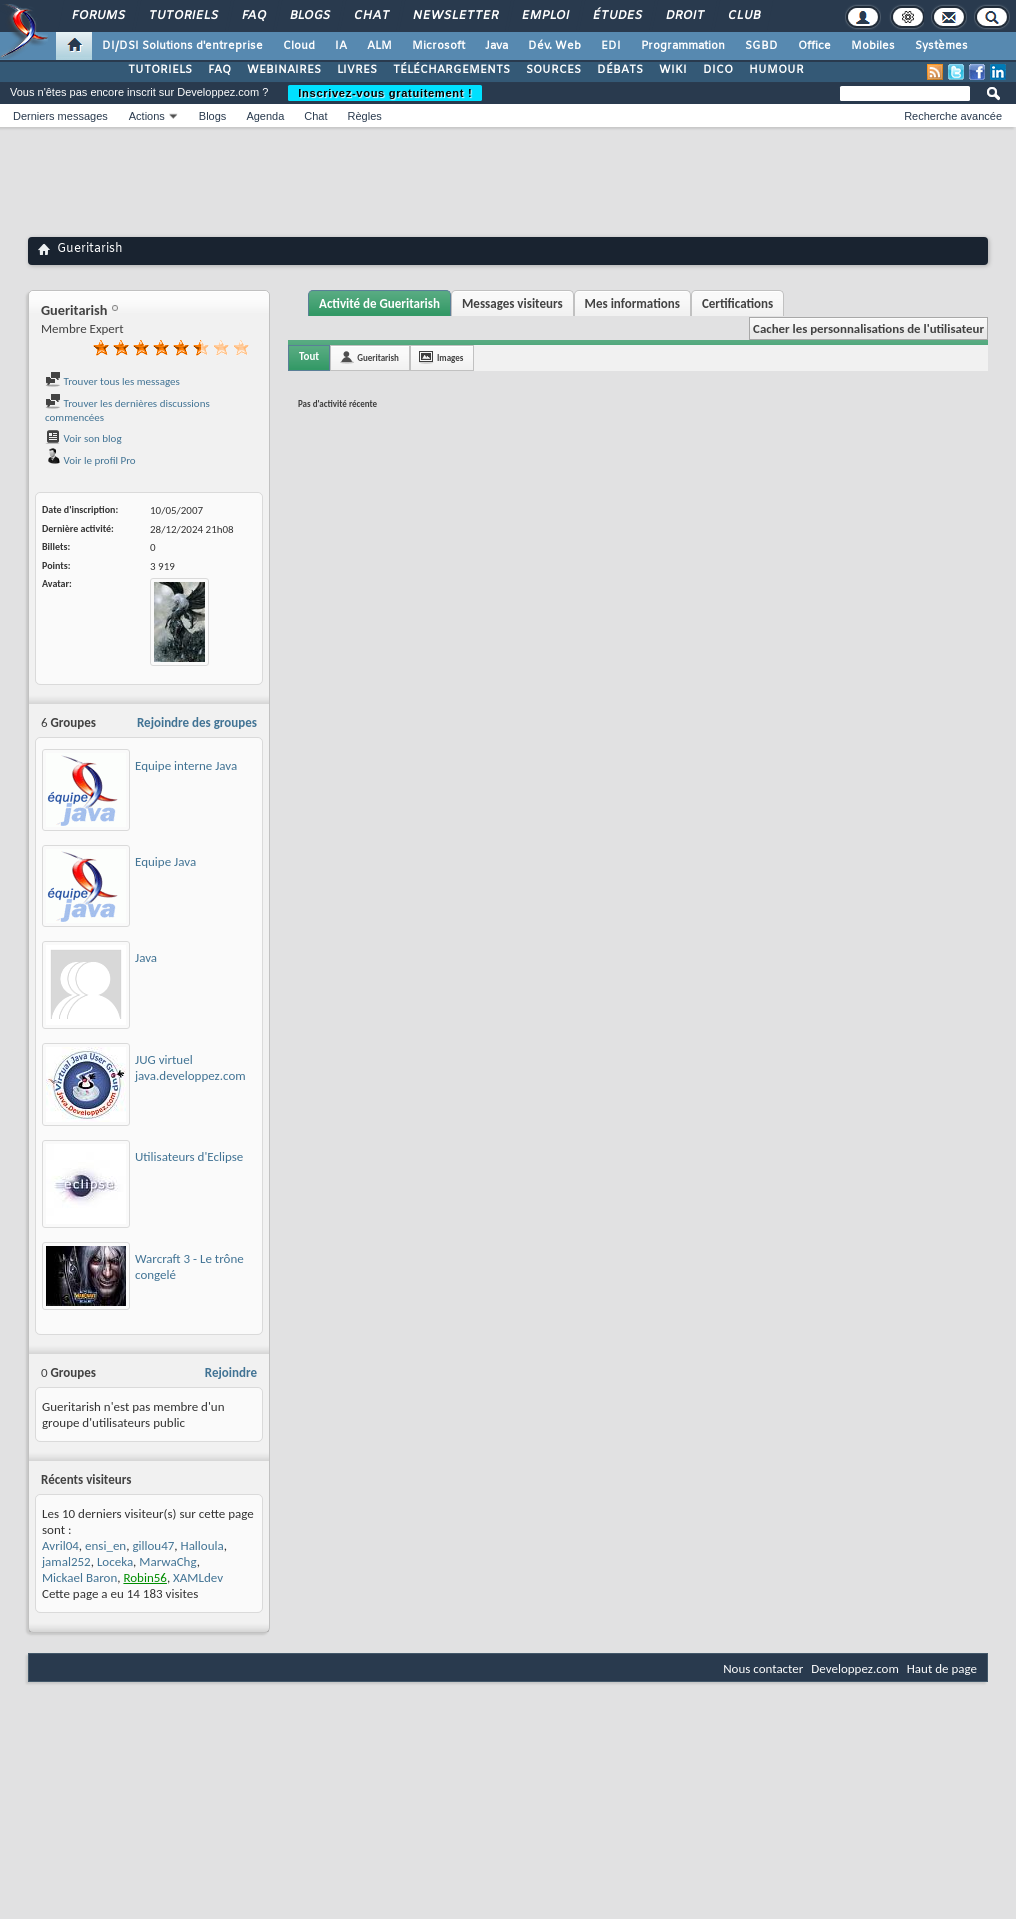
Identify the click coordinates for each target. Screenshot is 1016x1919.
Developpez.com (855, 1668)
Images (450, 357)
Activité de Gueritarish (379, 303)
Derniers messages (60, 116)
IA (341, 46)
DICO (718, 70)
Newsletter (454, 16)
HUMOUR (776, 70)
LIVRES (357, 70)
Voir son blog (83, 438)
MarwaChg (167, 1561)
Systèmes (941, 46)
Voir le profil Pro (90, 460)
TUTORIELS (160, 70)
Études (616, 16)
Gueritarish (378, 357)
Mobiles (873, 46)
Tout (309, 356)
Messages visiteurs (512, 303)
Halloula (202, 1545)
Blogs (309, 16)
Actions (147, 116)
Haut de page (942, 1668)
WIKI (673, 70)
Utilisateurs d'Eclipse (189, 1156)
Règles (365, 116)
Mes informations (632, 303)
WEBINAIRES (284, 70)
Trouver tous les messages (112, 381)
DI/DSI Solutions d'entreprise (182, 46)
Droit (684, 16)
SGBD (761, 46)
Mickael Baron (79, 1577)
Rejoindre (231, 1372)
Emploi (544, 16)
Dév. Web (554, 46)
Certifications (737, 303)
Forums (97, 16)
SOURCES (553, 70)
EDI (611, 46)
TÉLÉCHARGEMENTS (451, 70)
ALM (379, 46)
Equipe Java (165, 861)
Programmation (683, 46)
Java (496, 46)
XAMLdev (198, 1577)
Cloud (299, 46)
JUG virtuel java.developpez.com (190, 1067)
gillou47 (153, 1545)
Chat (370, 16)
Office (814, 46)
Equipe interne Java (186, 765)
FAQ (253, 16)
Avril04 (60, 1545)
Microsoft (438, 46)
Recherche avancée (953, 116)
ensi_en (105, 1545)
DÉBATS (620, 70)
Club (743, 16)
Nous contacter (763, 1668)
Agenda (265, 116)
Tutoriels (182, 16)
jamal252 (66, 1561)
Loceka (115, 1561)
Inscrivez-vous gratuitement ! (385, 93)
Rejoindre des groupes (197, 722)
